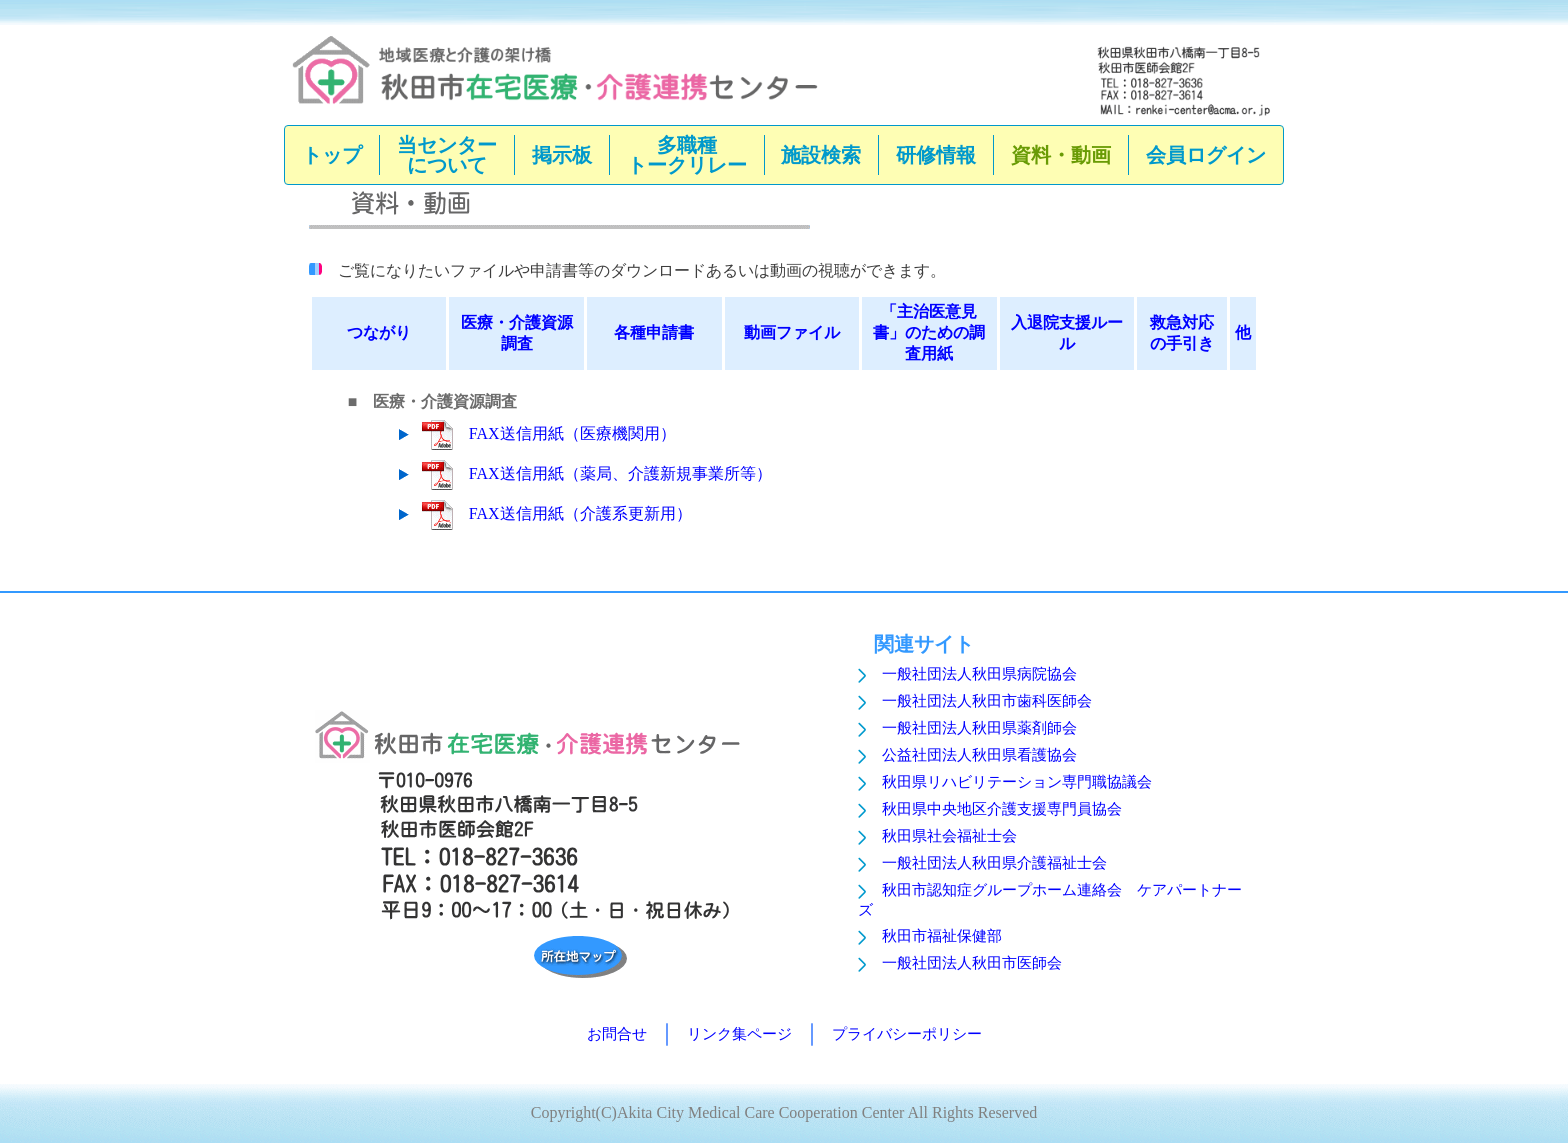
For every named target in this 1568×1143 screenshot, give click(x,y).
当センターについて (447, 155)
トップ (332, 155)
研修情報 (936, 155)
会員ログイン (1206, 155)
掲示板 (562, 155)
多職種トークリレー (687, 155)
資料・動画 (1061, 155)
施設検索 (821, 155)
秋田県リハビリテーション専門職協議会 (1017, 782)
